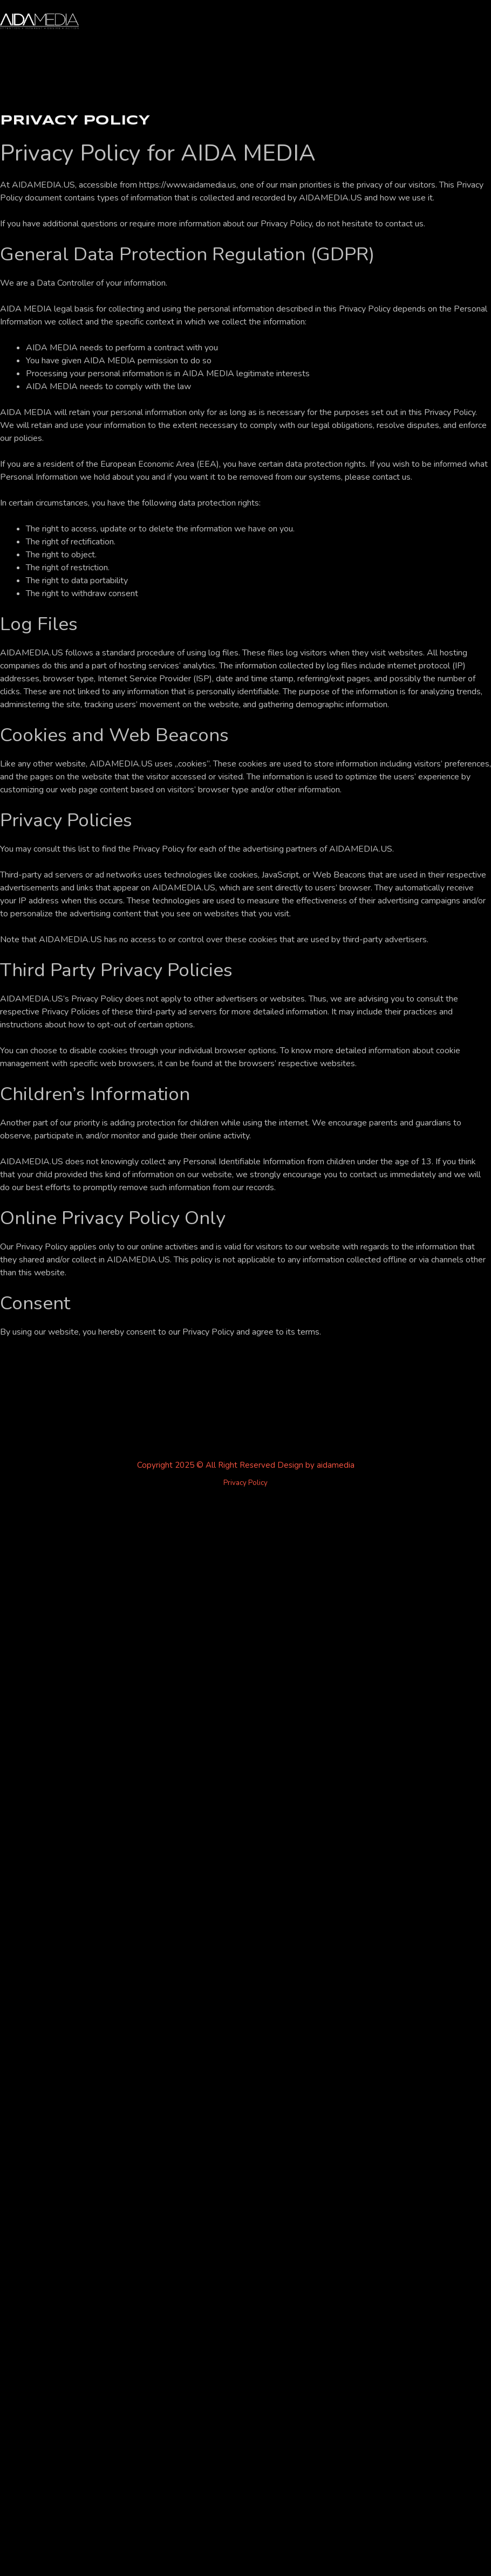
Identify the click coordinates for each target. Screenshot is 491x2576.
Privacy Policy (245, 1483)
